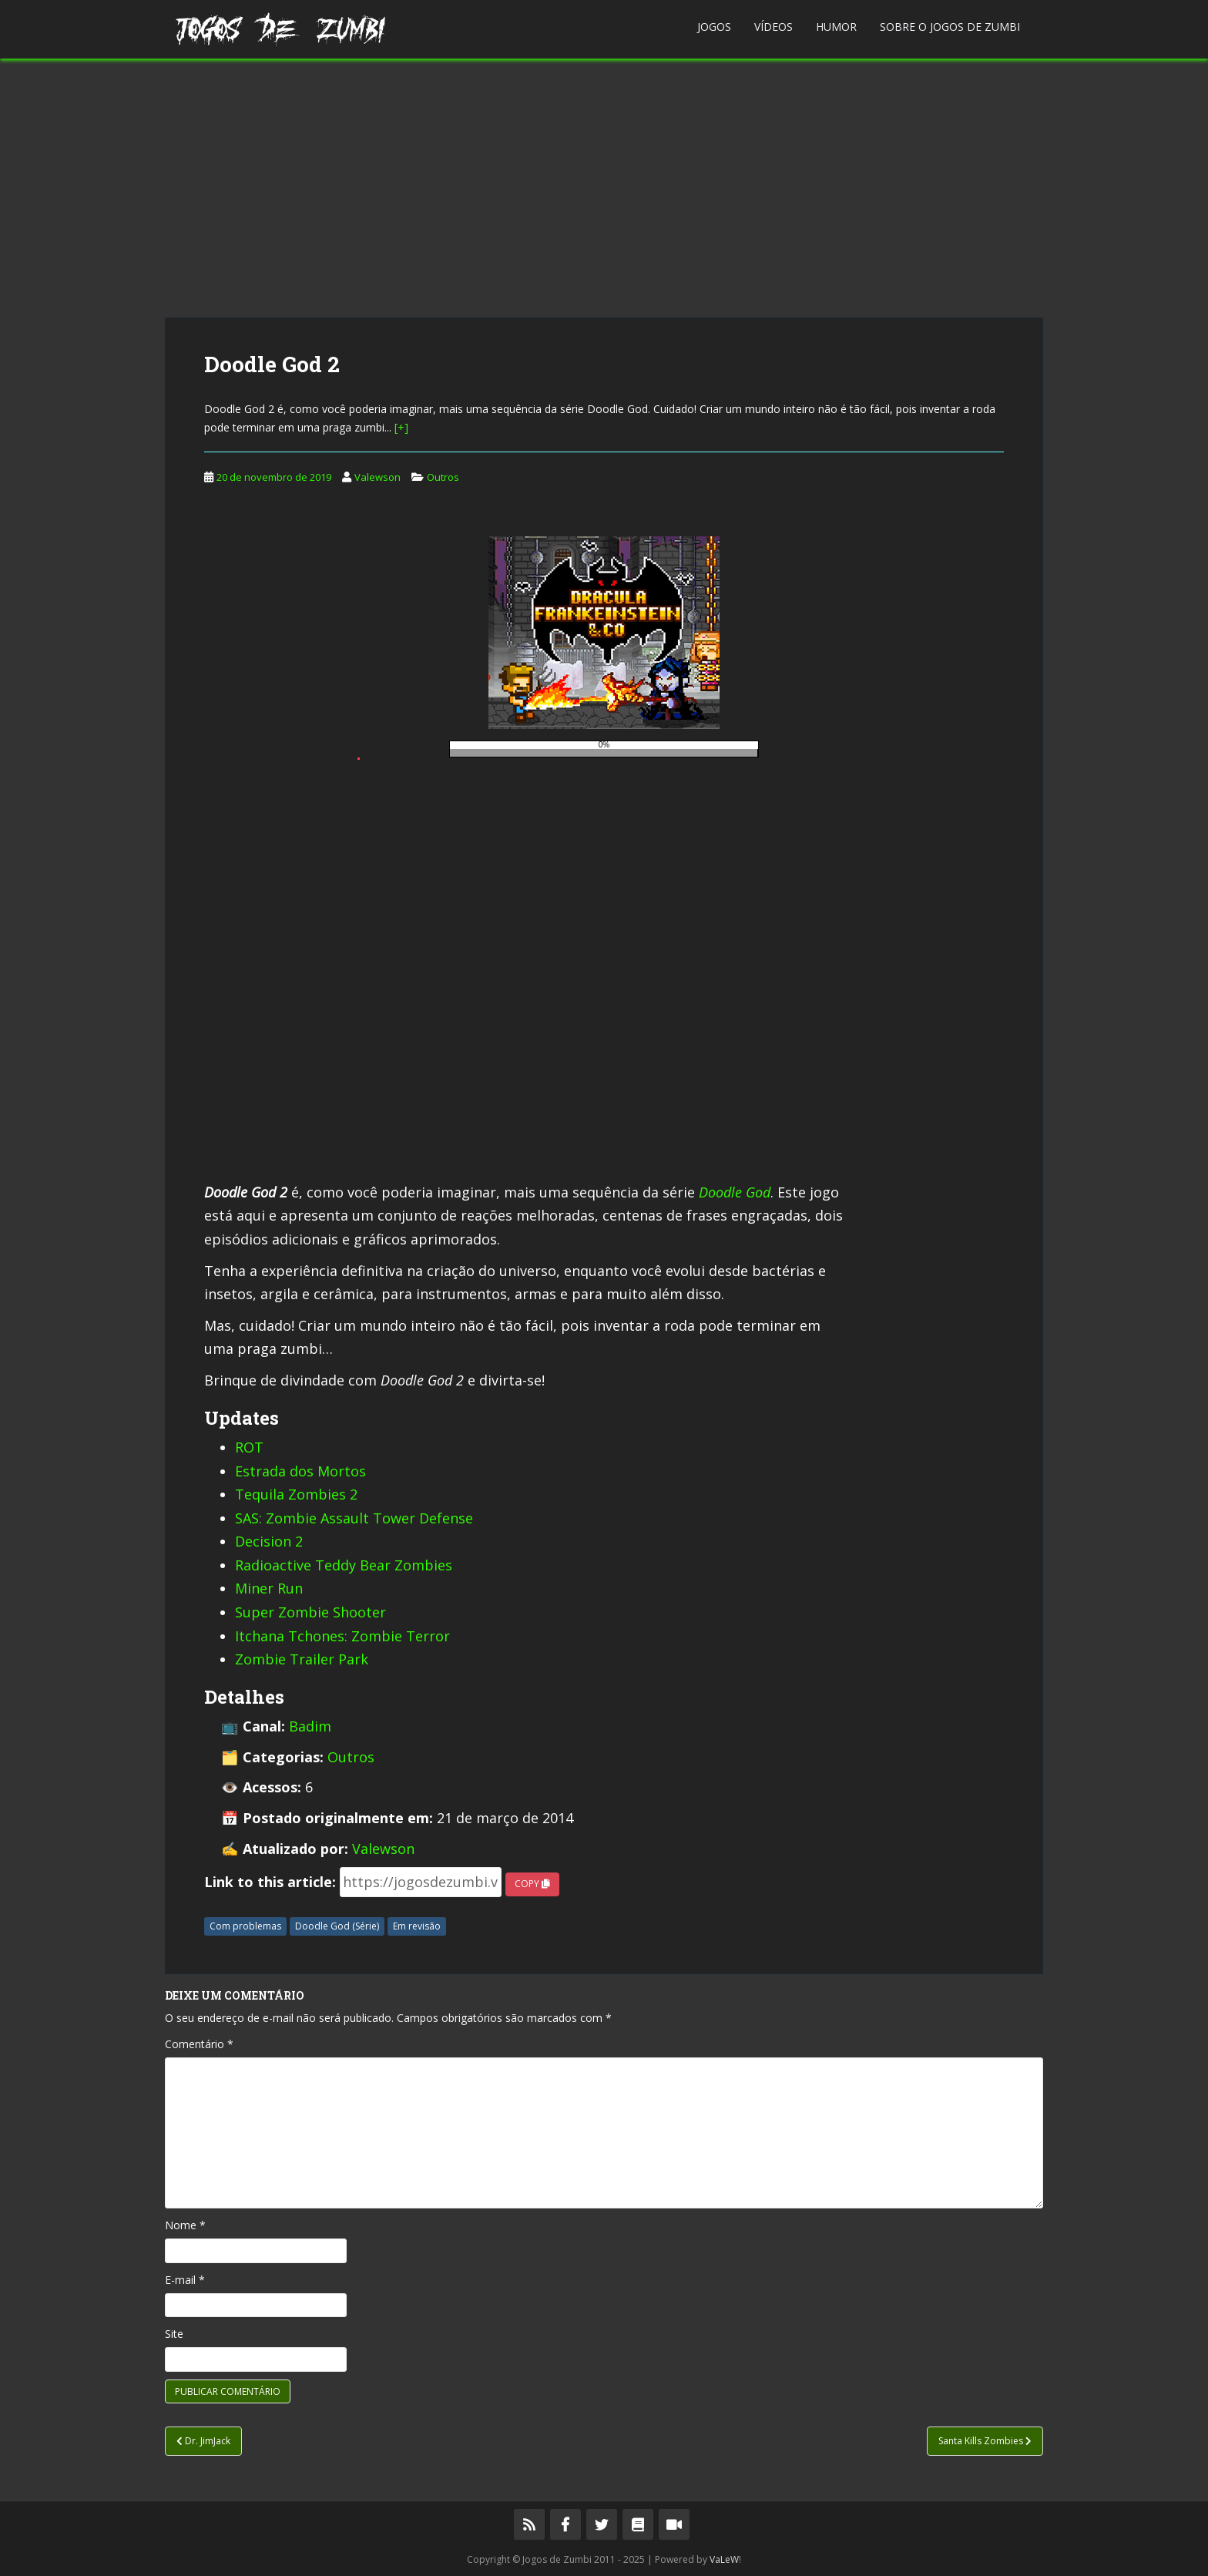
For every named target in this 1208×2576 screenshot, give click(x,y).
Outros (443, 477)
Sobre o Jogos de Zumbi (950, 26)
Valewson (377, 477)
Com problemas (245, 1926)
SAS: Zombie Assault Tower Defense (354, 1518)
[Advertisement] (604, 188)
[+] (401, 427)
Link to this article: (270, 1881)
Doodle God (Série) (337, 1926)
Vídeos (773, 26)
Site (174, 2333)
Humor (836, 26)
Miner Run (269, 1588)
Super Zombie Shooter (310, 1612)
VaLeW (724, 2559)
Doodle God (734, 1192)
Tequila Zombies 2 (296, 1494)
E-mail (185, 2279)
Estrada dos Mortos (300, 1471)
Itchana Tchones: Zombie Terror (342, 1636)
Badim (310, 1726)
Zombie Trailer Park (301, 1659)
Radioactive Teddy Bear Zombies (343, 1565)
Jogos (714, 26)
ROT (249, 1447)
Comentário (199, 2044)
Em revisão (417, 1926)
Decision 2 (269, 1541)
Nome (185, 2225)
